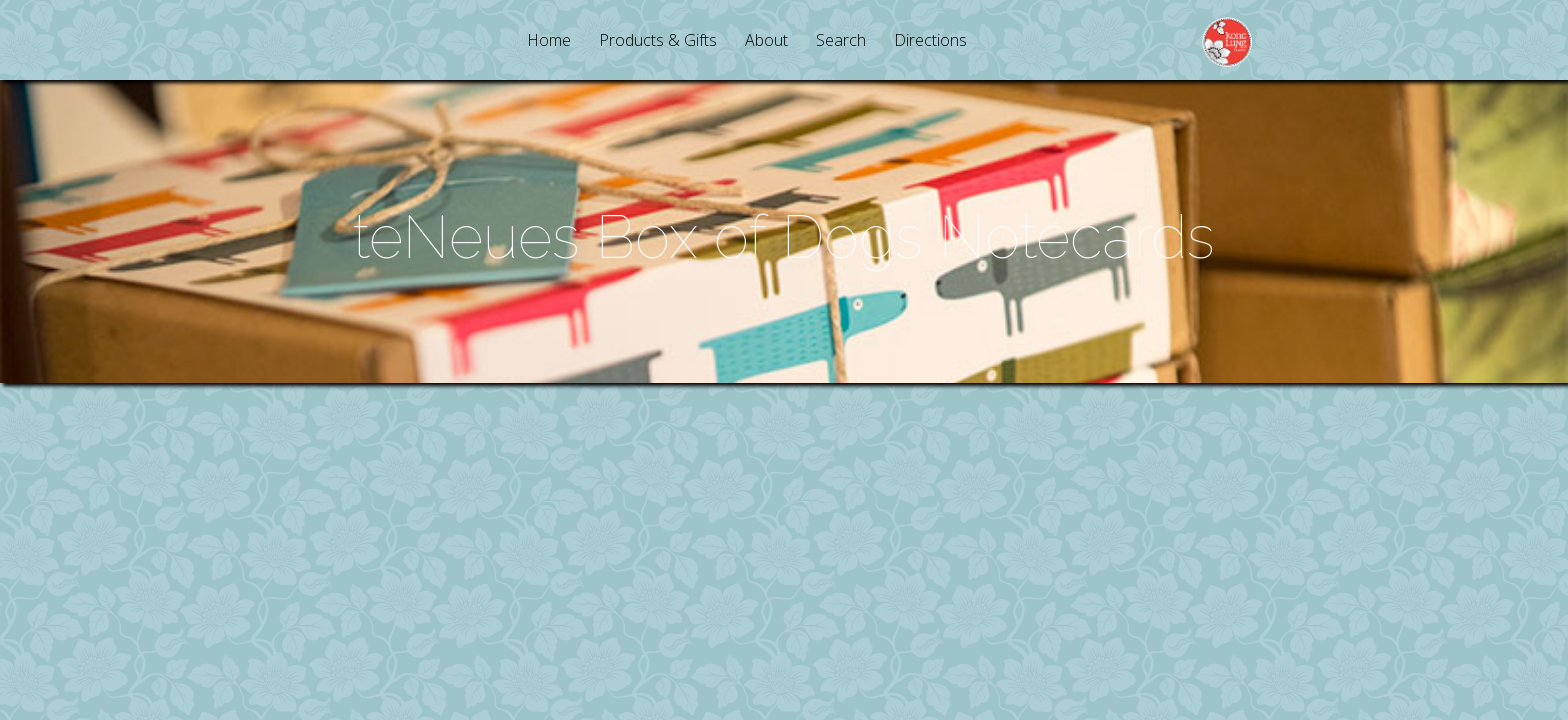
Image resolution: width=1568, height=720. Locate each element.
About (766, 41)
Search (841, 41)
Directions (930, 41)
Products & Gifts (658, 41)
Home (549, 41)
